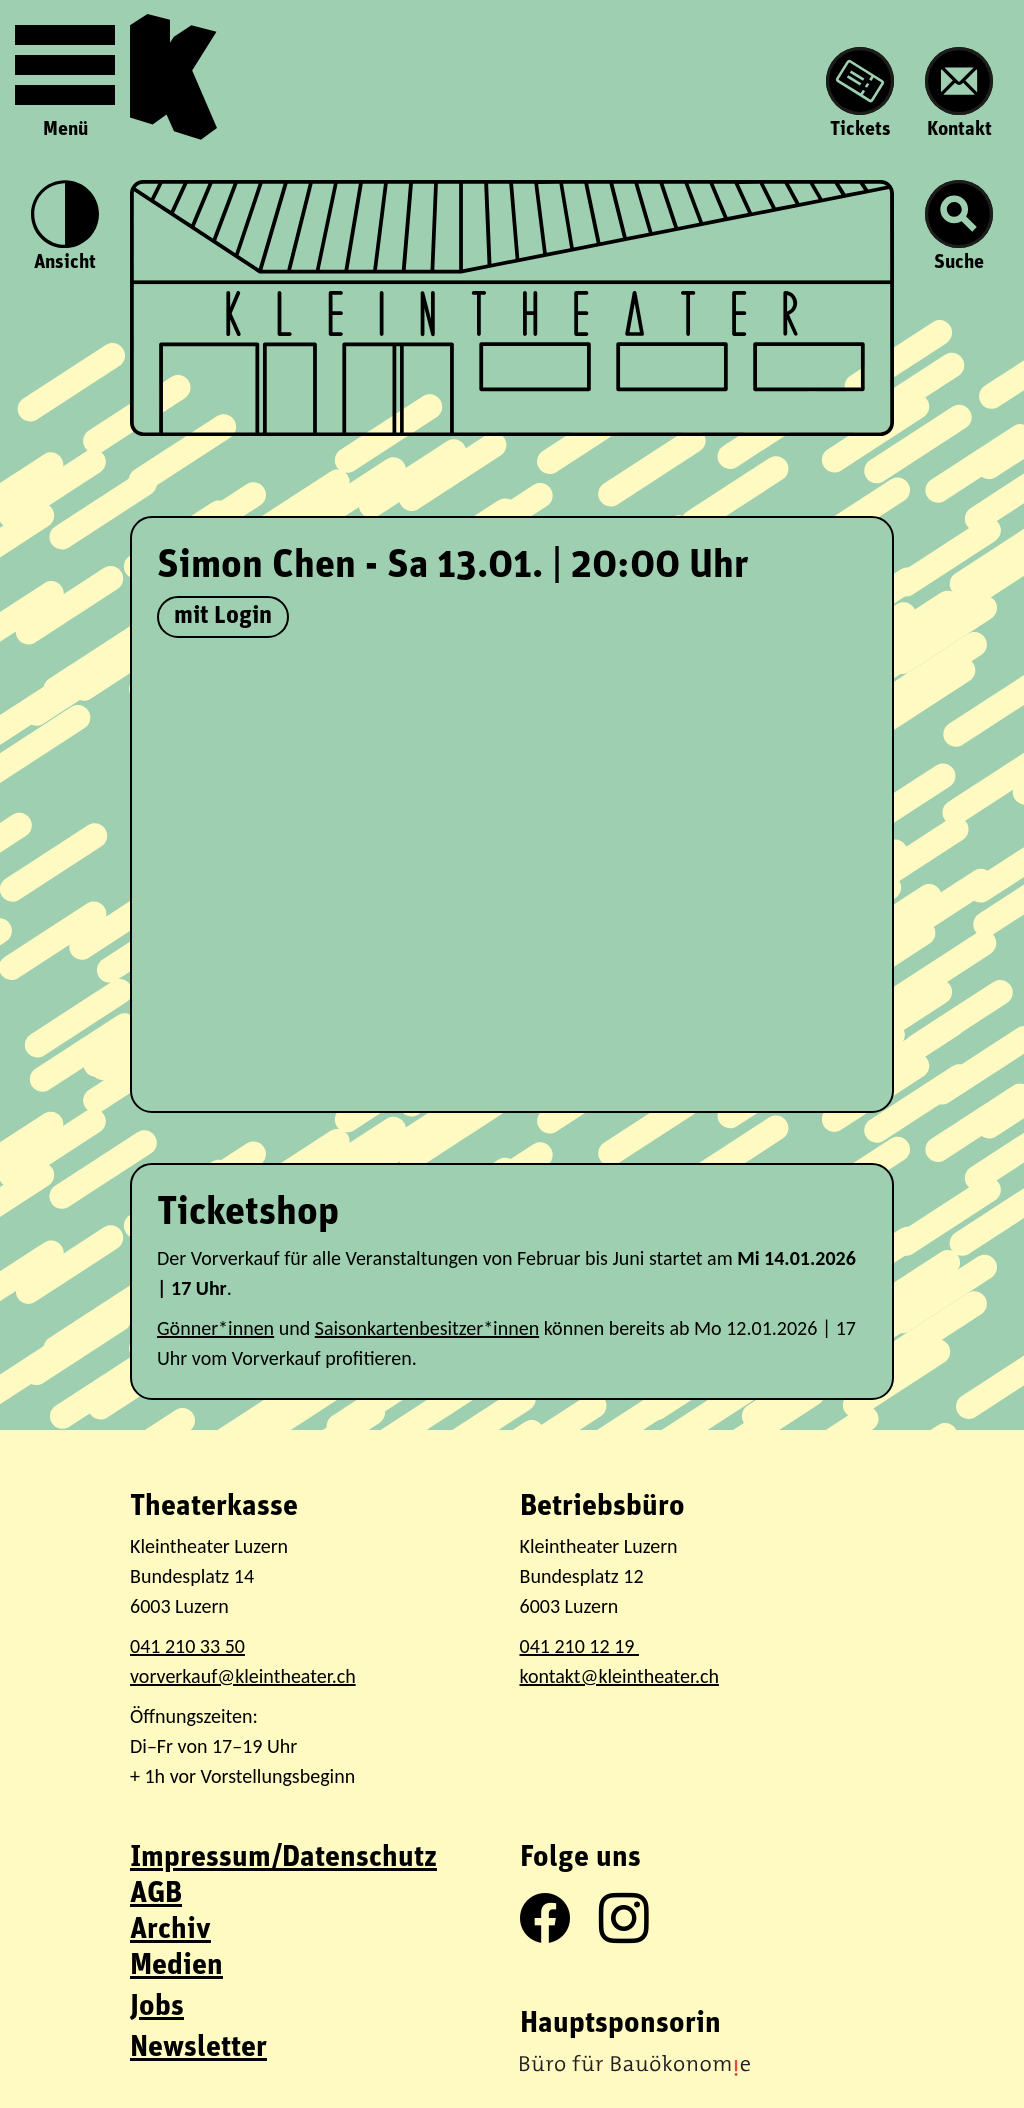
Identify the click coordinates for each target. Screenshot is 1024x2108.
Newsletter (198, 2048)
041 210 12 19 (579, 1646)
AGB (156, 1894)
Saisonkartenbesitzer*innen (427, 1328)
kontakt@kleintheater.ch (619, 1676)
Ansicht (65, 226)
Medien (176, 1966)
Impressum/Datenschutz (283, 1858)
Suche (959, 226)
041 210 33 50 (187, 1646)
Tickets (860, 93)
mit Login (223, 616)
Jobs (157, 2007)
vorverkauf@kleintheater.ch (243, 1676)
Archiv (170, 1930)
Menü (65, 77)
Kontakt (959, 93)
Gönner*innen (215, 1328)
